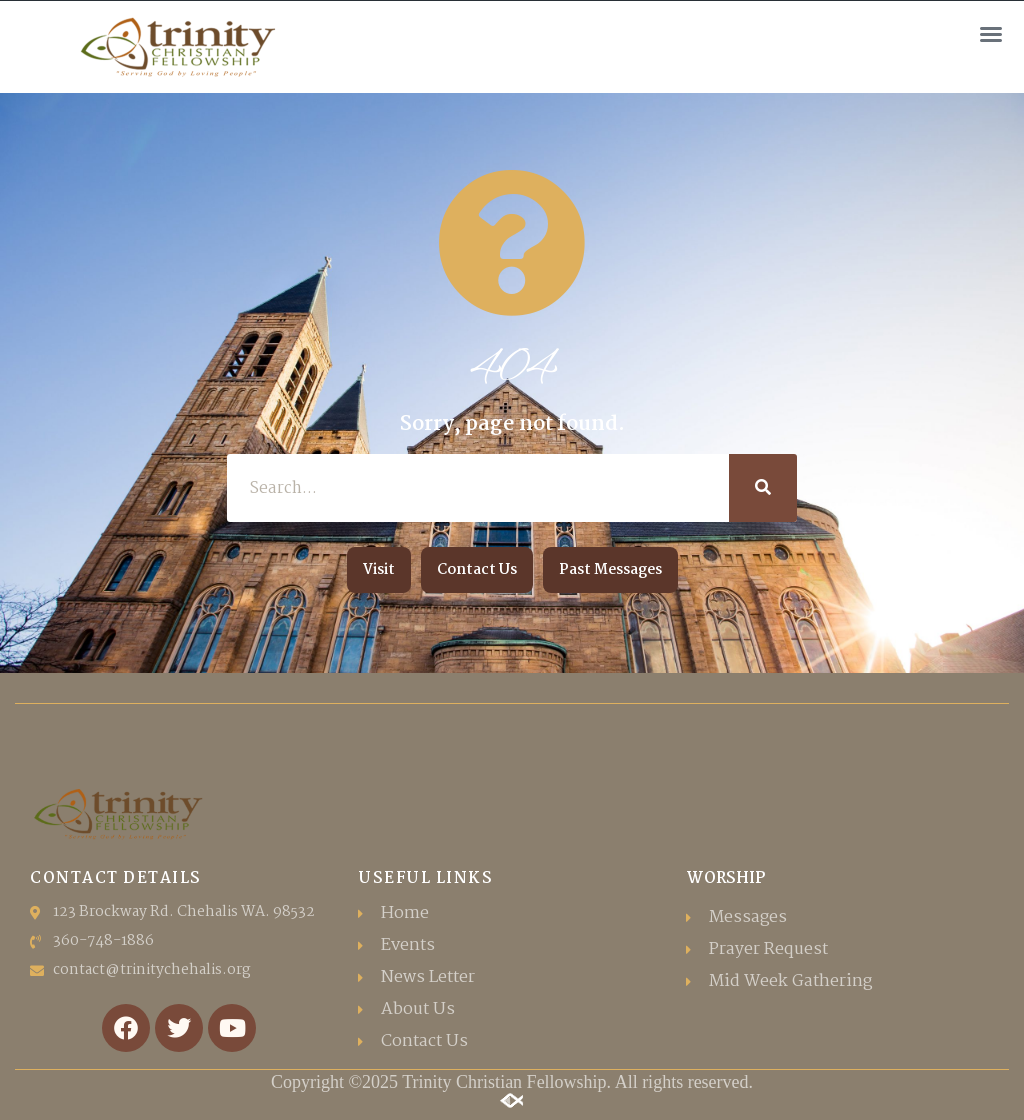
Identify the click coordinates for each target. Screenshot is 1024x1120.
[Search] (763, 488)
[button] (991, 34)
